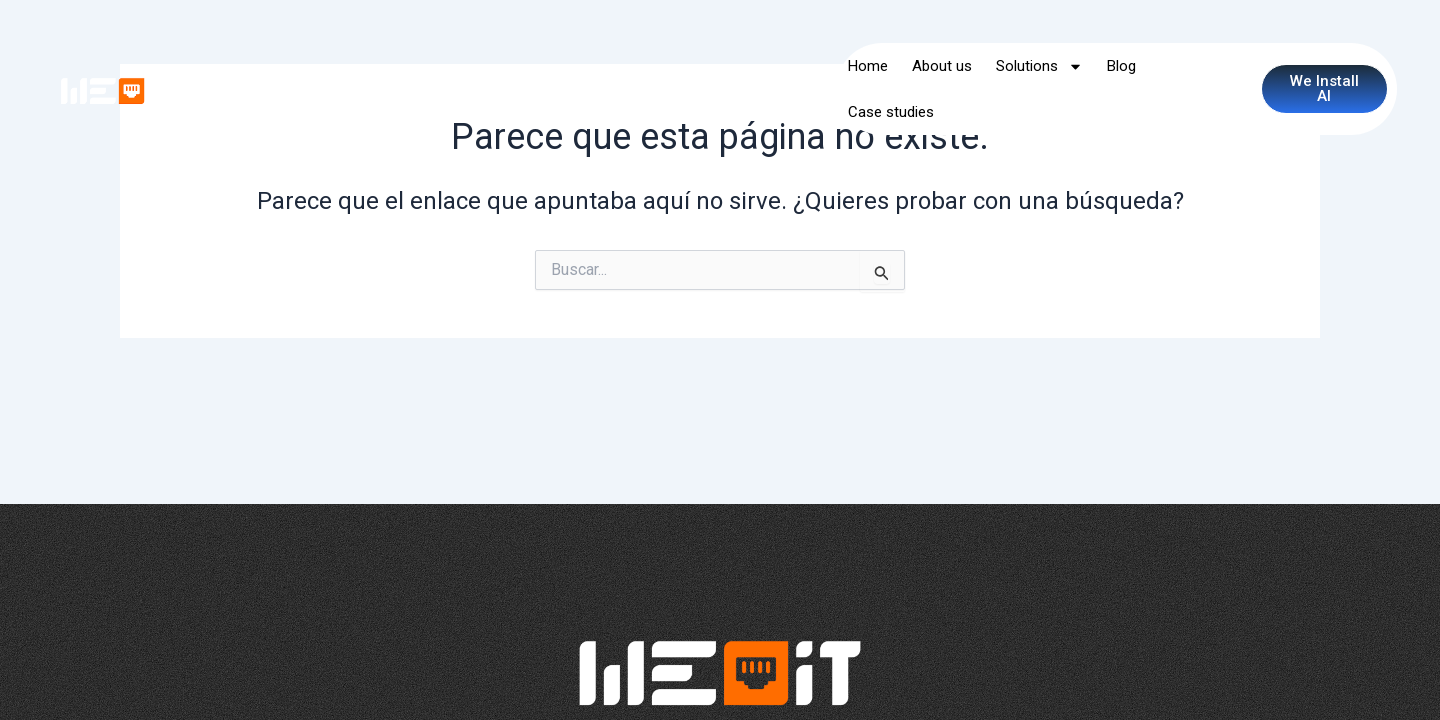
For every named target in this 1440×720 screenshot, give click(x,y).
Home (868, 66)
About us (942, 66)
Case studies (891, 112)
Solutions (1039, 66)
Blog (1121, 66)
